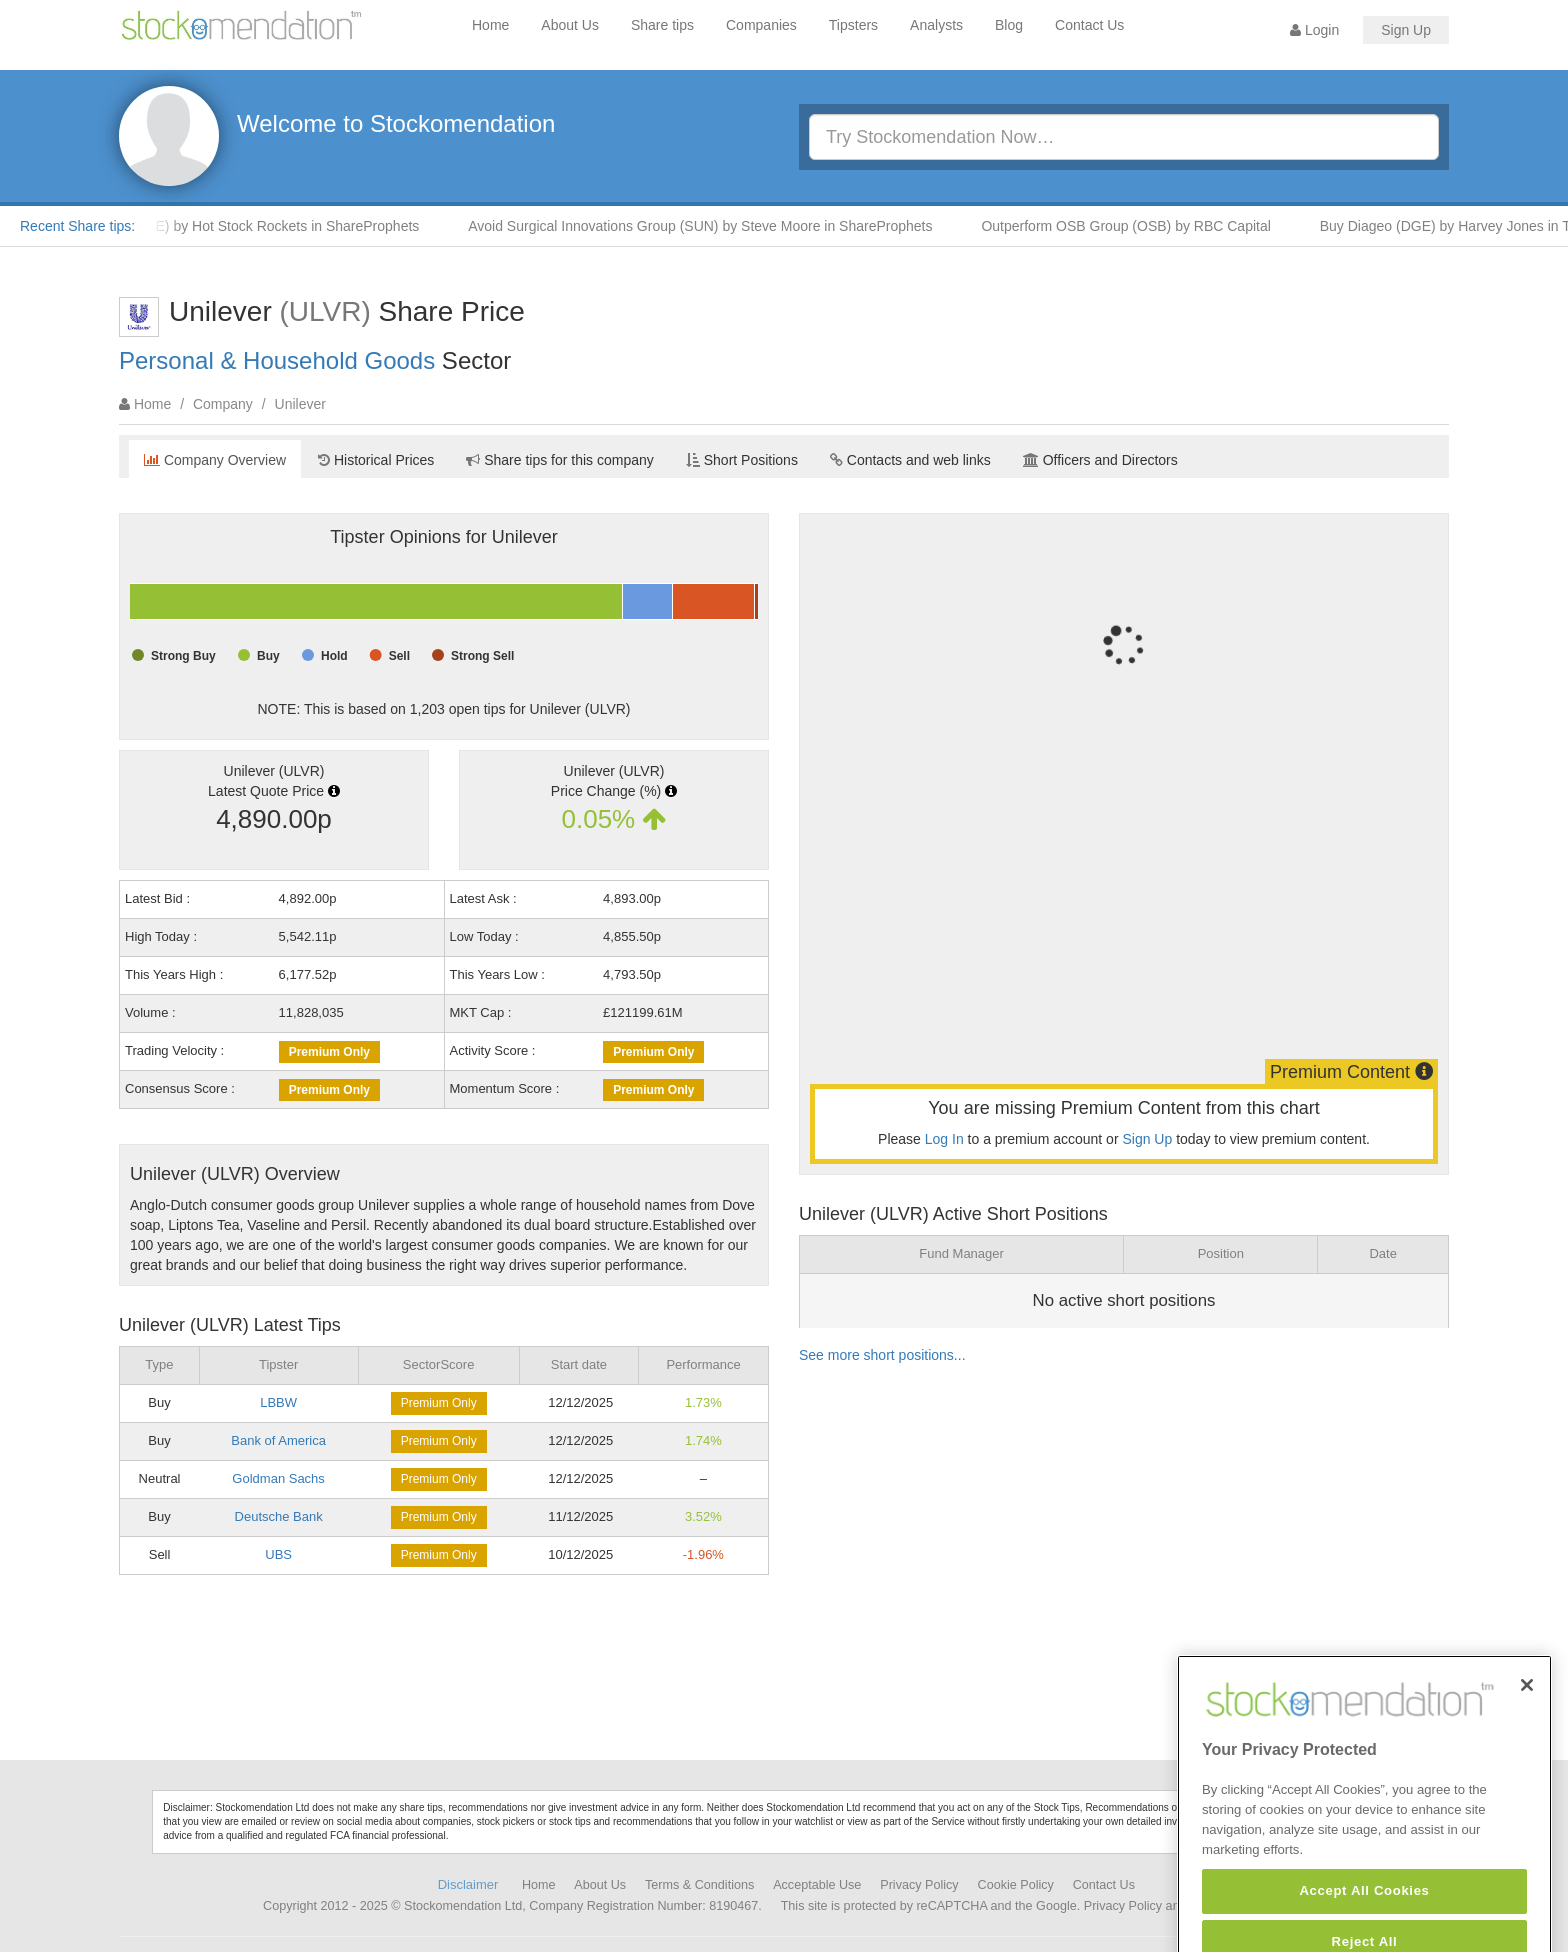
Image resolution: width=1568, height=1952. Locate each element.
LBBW (278, 1402)
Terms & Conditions (699, 1885)
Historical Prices (376, 460)
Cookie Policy (1016, 1885)
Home (490, 25)
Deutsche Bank (279, 1516)
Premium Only (329, 1052)
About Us (570, 25)
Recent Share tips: (77, 226)
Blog (1009, 25)
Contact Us (1089, 25)
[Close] (1527, 1726)
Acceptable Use (817, 1885)
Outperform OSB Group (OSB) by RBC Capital (1135, 226)
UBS (278, 1554)
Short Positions (742, 460)
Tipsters (853, 25)
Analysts (936, 25)
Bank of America (278, 1440)
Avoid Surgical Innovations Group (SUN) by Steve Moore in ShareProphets (710, 226)
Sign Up (1406, 30)
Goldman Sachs (278, 1478)
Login (1314, 30)
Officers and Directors (1100, 460)
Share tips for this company (560, 460)
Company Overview (215, 460)
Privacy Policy (919, 1885)
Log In (944, 1139)
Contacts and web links (910, 460)
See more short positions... (882, 1355)
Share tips (662, 25)
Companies (761, 25)
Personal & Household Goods (277, 360)
